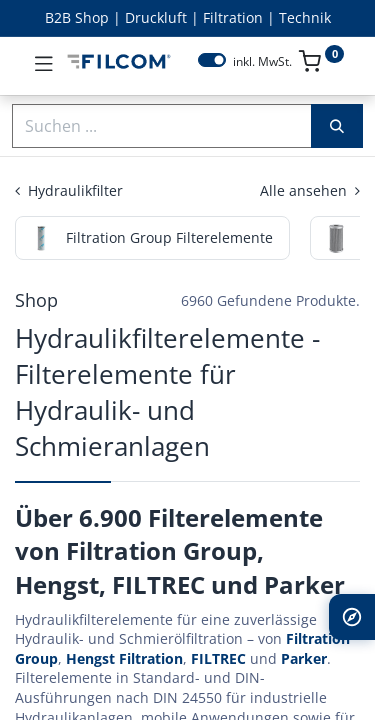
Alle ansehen (310, 190)
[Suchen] (337, 126)
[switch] (212, 60)
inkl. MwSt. (262, 62)
